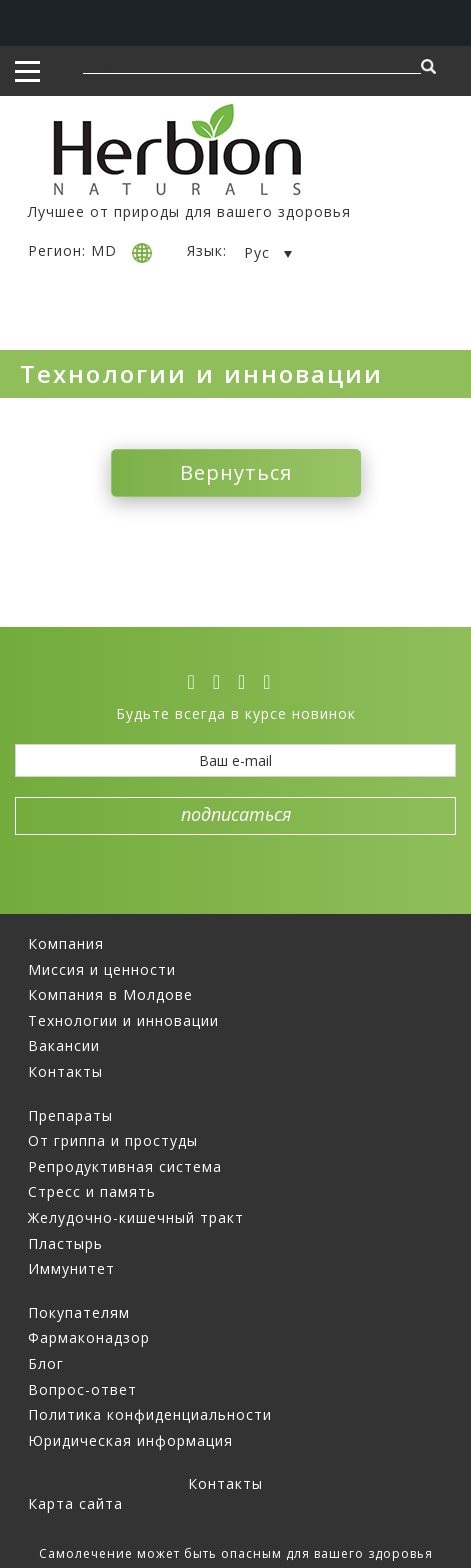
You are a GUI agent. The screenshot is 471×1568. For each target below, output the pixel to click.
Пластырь (65, 1243)
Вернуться (236, 472)
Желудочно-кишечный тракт (136, 1217)
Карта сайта (75, 1503)
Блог (46, 1363)
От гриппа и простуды (113, 1140)
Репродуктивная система (125, 1166)
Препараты (70, 1115)
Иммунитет (71, 1268)
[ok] (273, 682)
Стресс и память (92, 1191)
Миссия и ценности (102, 969)
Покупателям (79, 1312)
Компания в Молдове (110, 994)
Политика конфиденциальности (150, 1414)
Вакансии (64, 1045)
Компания (66, 943)
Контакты (65, 1071)
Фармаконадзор (89, 1337)
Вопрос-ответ (82, 1389)
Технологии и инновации (123, 1020)
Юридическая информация (130, 1440)
